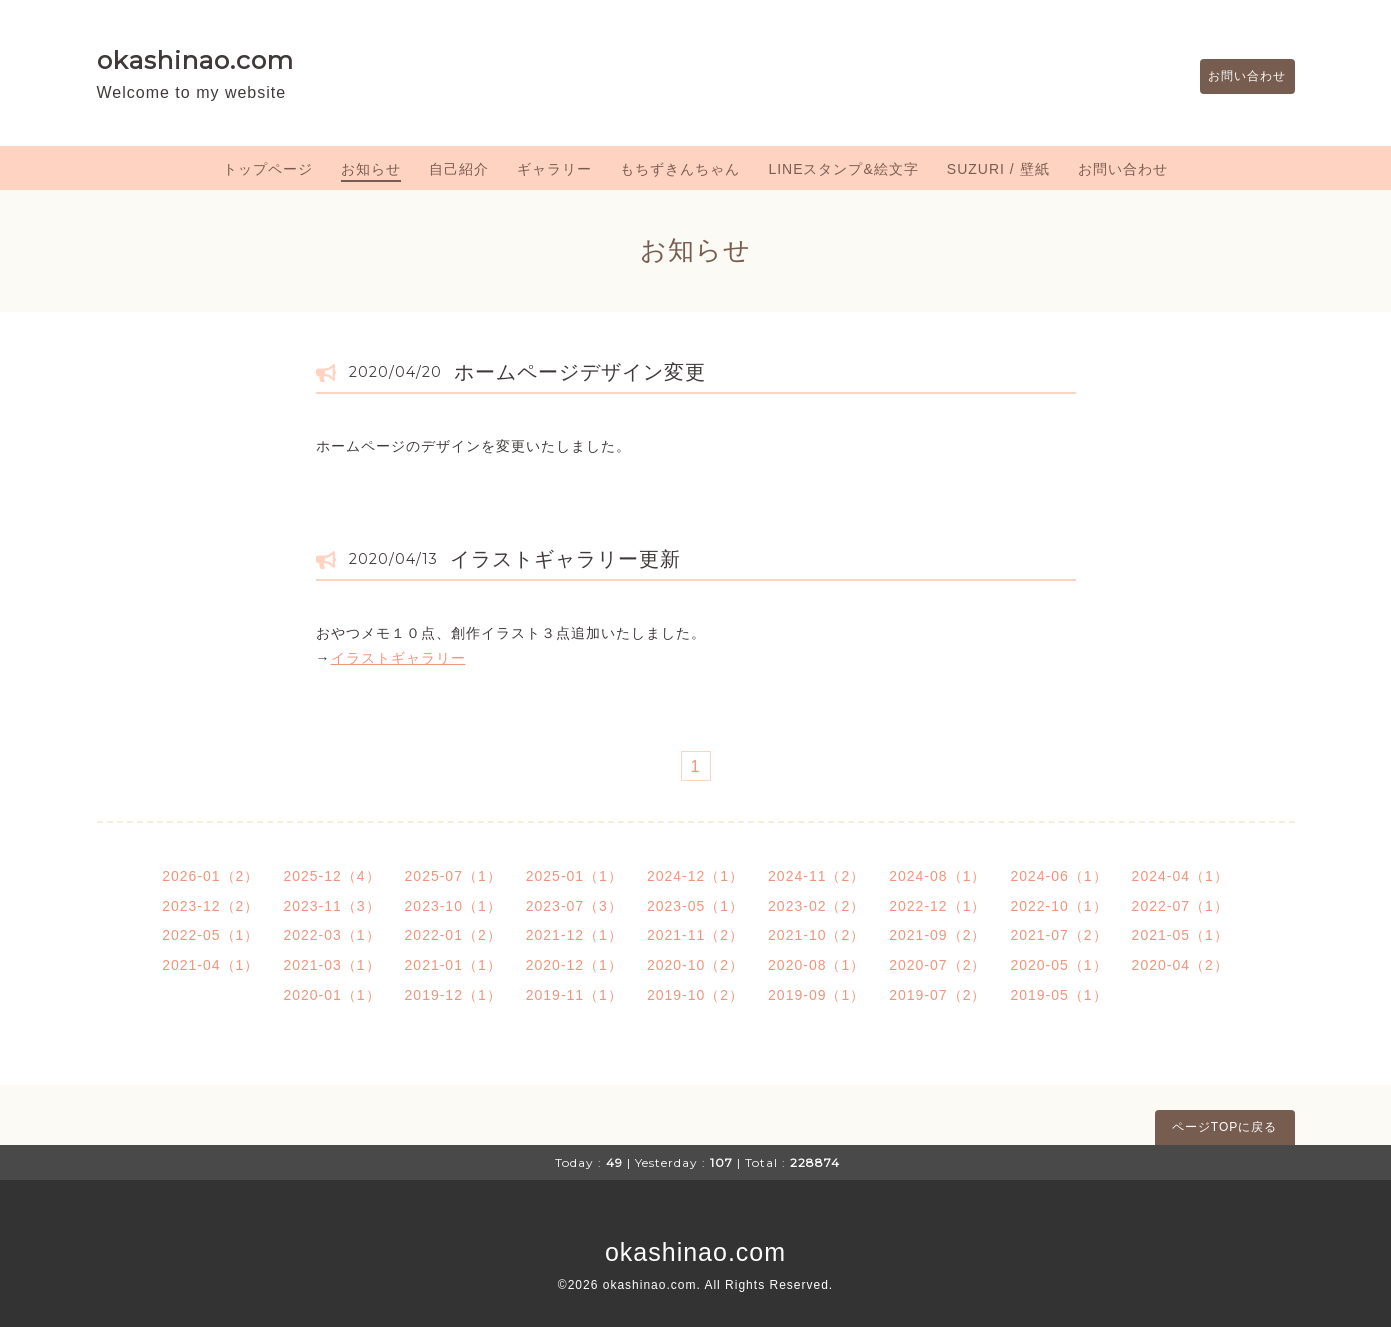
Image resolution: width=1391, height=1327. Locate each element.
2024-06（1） (1058, 876)
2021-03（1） (331, 965)
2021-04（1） (210, 965)
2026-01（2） (210, 876)
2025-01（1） (574, 876)
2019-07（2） (937, 995)
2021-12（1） (574, 935)
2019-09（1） (816, 995)
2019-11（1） (574, 995)
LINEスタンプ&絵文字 (843, 169)
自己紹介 (459, 169)
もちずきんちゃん (680, 169)
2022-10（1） (1058, 906)
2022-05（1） (210, 935)
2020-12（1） (574, 965)
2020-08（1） (816, 965)
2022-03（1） (331, 935)
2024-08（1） (937, 876)
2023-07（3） (574, 906)
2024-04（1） (1180, 876)
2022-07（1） (1180, 906)
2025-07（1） (453, 876)
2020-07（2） (937, 965)
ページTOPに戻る (1224, 1127)
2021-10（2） (816, 935)
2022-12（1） (937, 906)
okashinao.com (195, 60)
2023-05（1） (695, 906)
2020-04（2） (1180, 965)
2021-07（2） (1058, 935)
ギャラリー (554, 169)
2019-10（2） (695, 995)
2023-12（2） (210, 906)
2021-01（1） (453, 965)
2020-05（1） (1058, 965)
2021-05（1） (1180, 935)
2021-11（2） (695, 935)
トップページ (268, 169)
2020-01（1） (331, 995)
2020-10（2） (695, 965)
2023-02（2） (816, 906)
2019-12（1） (453, 995)
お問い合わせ (1238, 77)
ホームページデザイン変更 (580, 372)
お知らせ (371, 169)
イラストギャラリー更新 (565, 559)
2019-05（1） (1058, 995)
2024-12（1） (695, 876)
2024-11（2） (816, 876)
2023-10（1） (453, 906)
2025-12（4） (331, 876)
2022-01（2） (453, 935)
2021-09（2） (937, 935)
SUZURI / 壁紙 (998, 169)
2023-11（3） (331, 906)
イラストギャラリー (398, 658)
